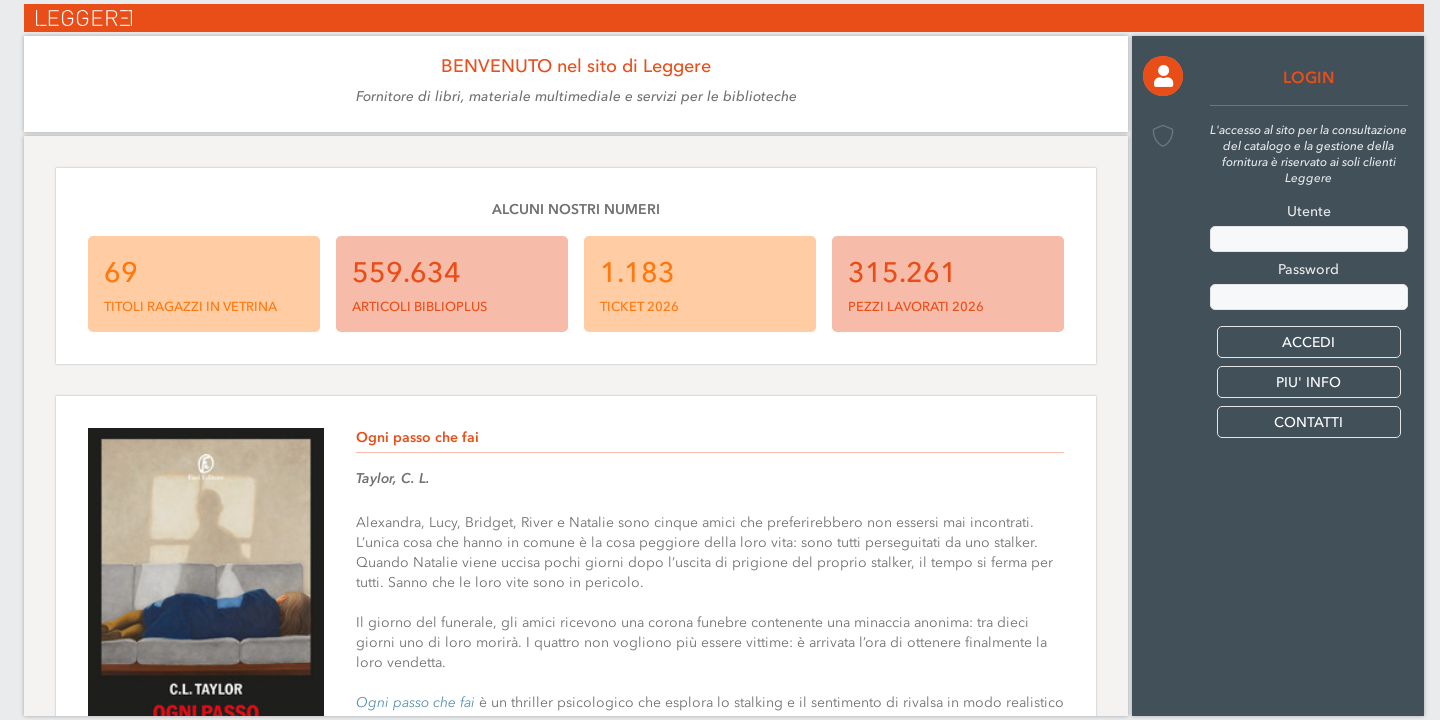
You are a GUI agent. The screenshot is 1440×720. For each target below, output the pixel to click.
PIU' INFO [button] (1308, 382)
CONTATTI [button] (1308, 422)
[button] (1163, 76)
